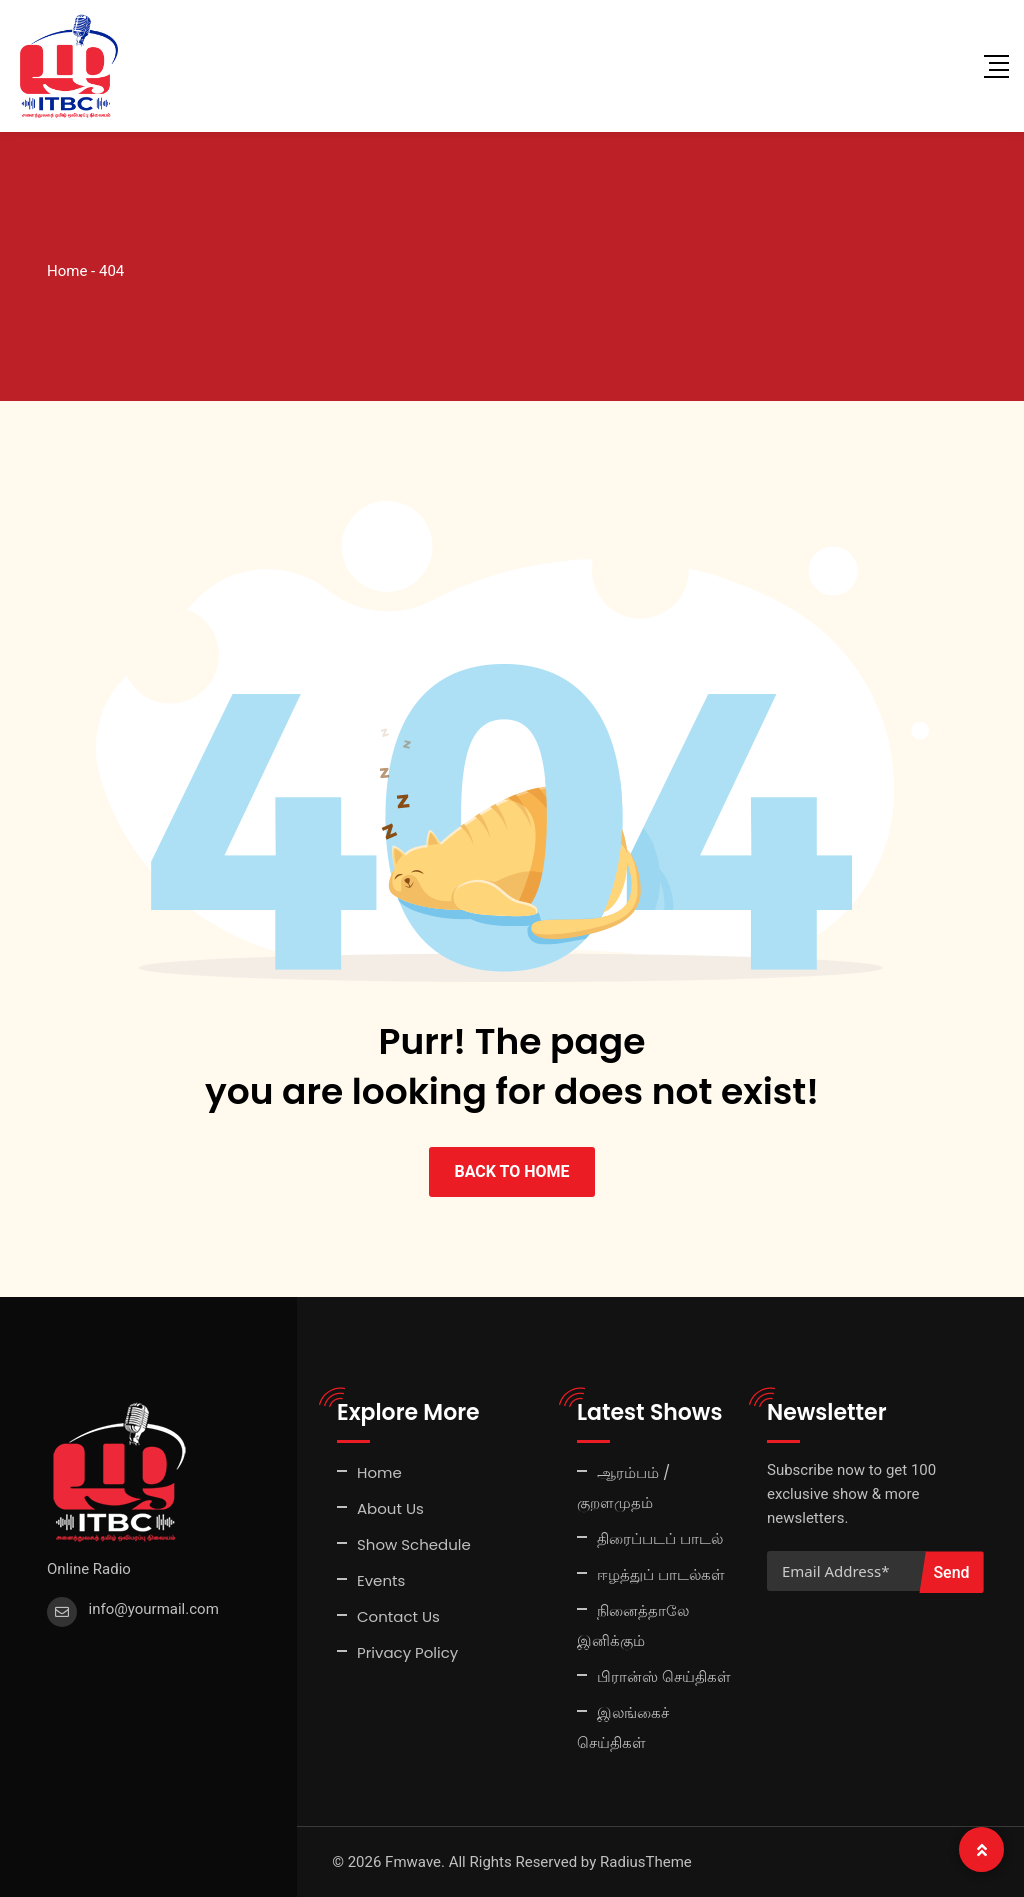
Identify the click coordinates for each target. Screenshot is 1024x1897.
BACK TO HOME (511, 1171)
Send (951, 1572)
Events (381, 1580)
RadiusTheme (646, 1862)
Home (379, 1472)
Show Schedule (414, 1544)
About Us (390, 1508)
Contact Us (398, 1616)
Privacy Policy (407, 1652)
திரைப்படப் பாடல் (660, 1538)
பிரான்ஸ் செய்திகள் (664, 1676)
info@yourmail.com (154, 1609)
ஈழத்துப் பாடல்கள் (661, 1574)
